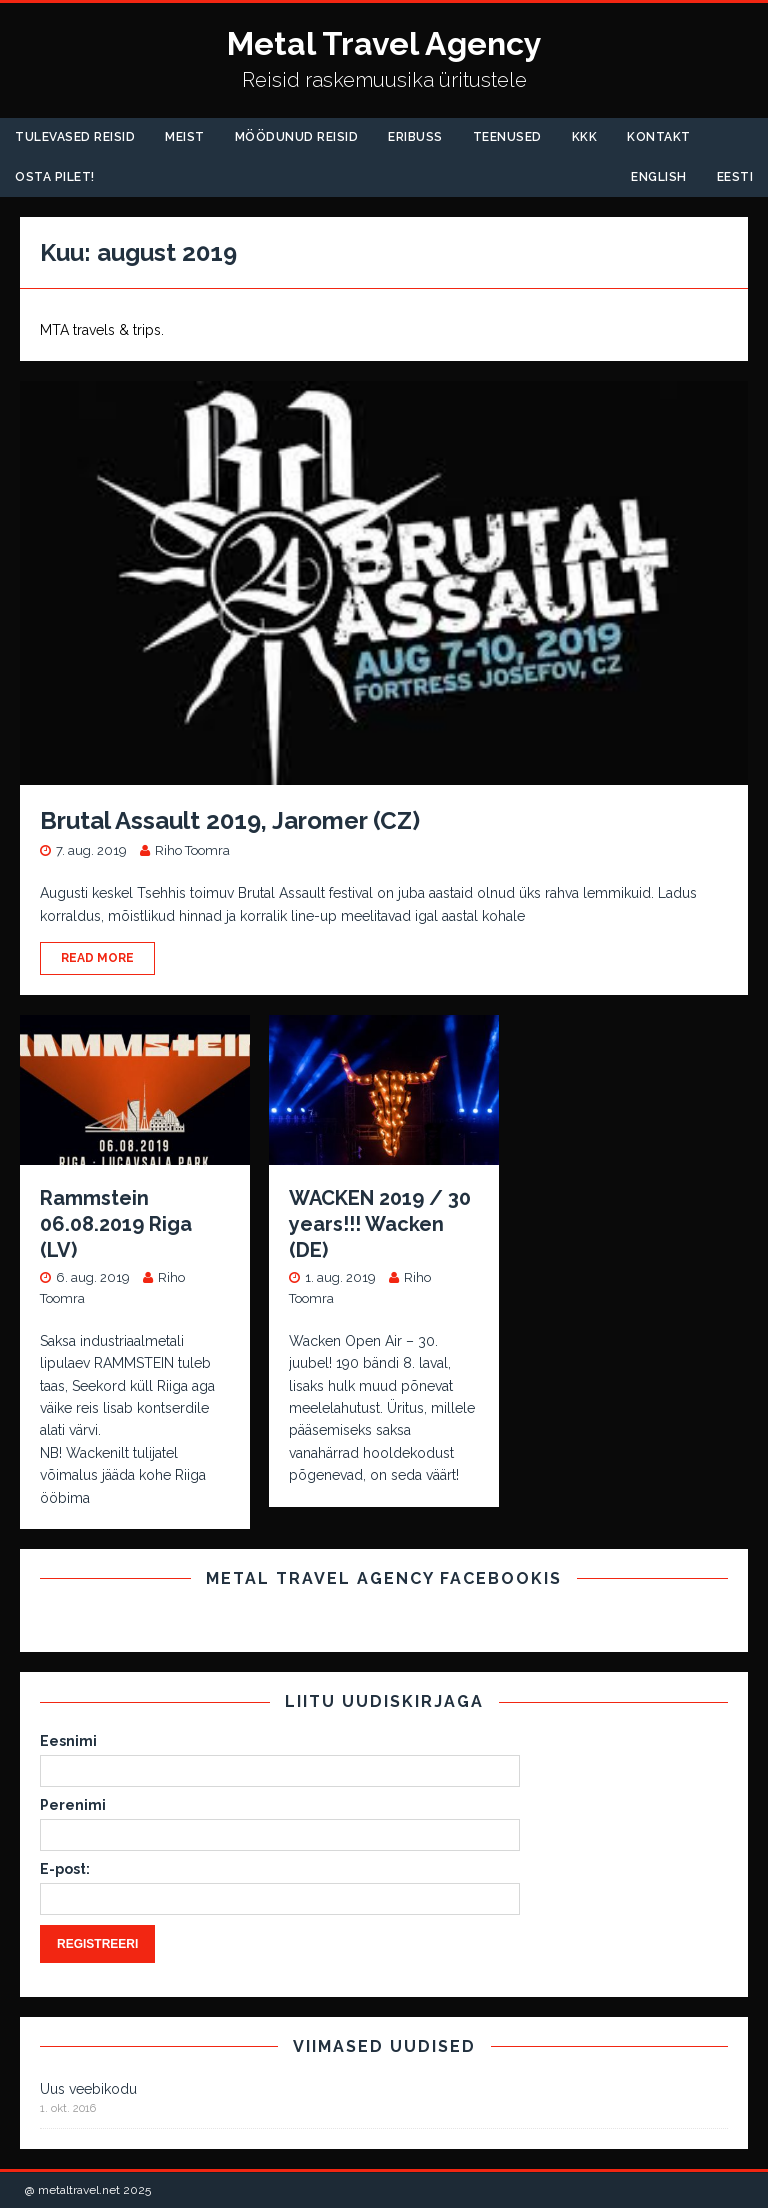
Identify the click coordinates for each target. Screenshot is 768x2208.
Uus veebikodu (88, 2089)
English (659, 177)
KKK (585, 137)
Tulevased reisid (75, 137)
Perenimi (73, 1805)
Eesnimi (68, 1741)
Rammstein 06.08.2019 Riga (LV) (116, 1224)
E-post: (65, 1869)
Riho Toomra (192, 850)
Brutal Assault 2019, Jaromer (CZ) (230, 820)
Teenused (507, 137)
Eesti (735, 177)
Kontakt (659, 137)
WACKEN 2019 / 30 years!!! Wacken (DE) (380, 1224)
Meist (185, 137)
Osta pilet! (55, 177)
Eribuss (415, 137)
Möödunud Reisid (297, 137)
